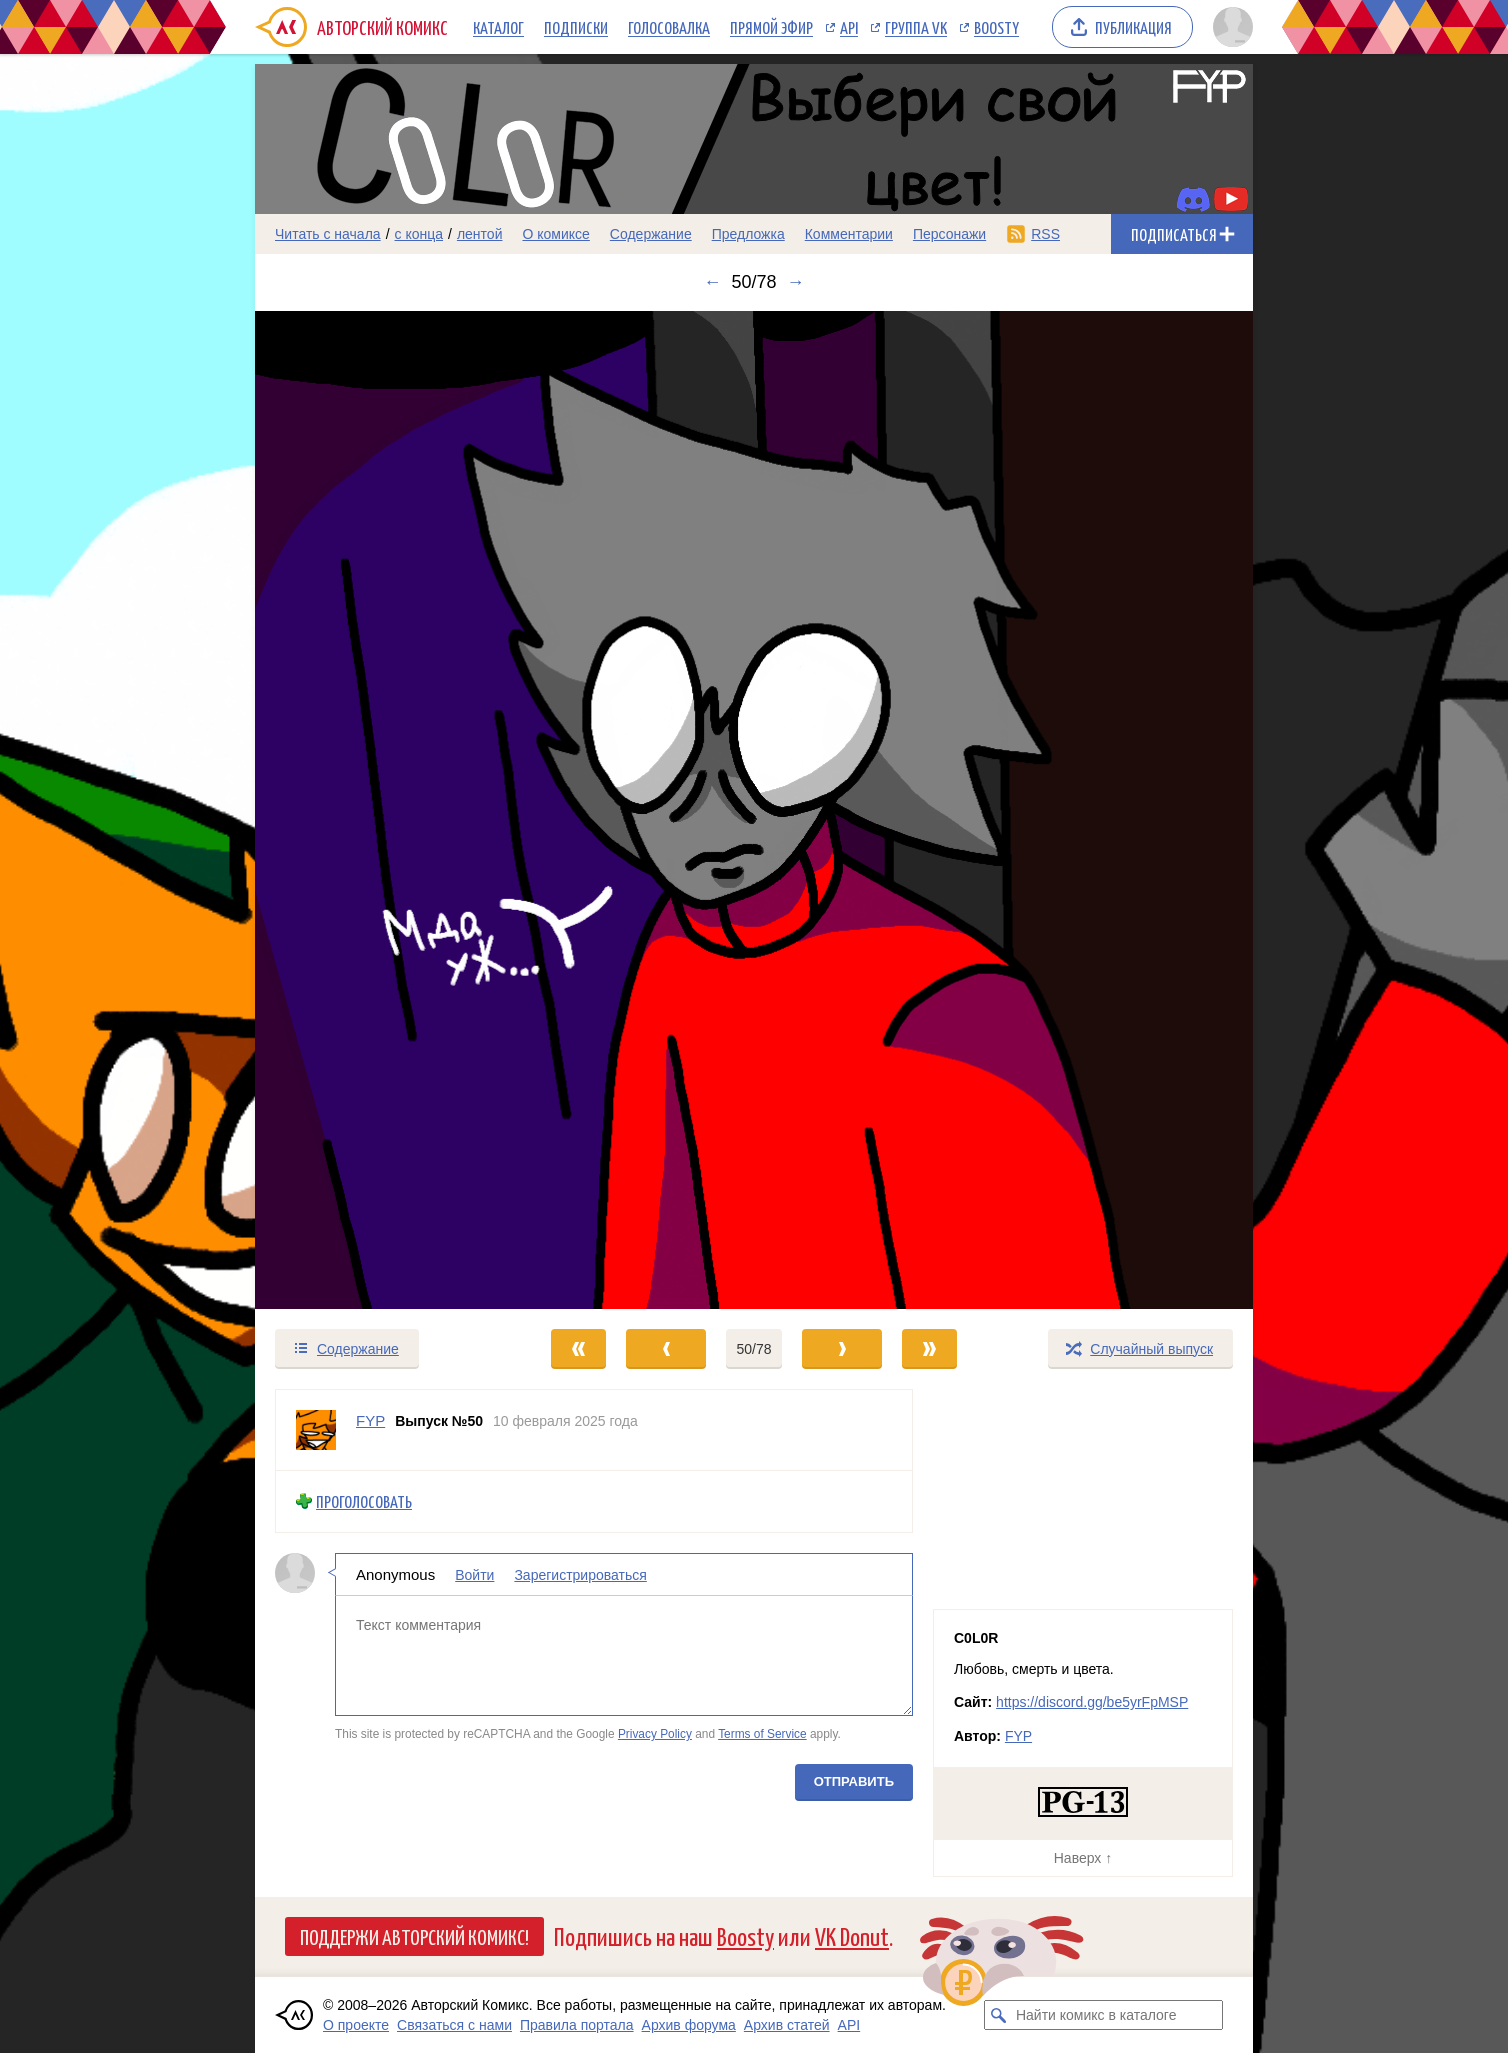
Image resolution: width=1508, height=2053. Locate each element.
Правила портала (577, 2025)
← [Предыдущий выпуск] (712, 282)
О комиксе (555, 234)
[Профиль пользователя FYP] (316, 1430)
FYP (1018, 1736)
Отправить (854, 1780)
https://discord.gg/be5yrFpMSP (1092, 1702)
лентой (480, 234)
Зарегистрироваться (580, 1574)
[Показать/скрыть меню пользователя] (1229, 27)
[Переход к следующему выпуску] (754, 810)
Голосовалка (669, 27)
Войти (474, 1574)
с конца (419, 234)
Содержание (651, 234)
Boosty (996, 27)
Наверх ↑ (1083, 1858)
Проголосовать (364, 1501)
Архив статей (787, 2025)
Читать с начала (328, 234)
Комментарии (849, 234)
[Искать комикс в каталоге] (999, 2015)
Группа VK (916, 27)
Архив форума (689, 2025)
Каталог (498, 27)
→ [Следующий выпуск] (796, 282)
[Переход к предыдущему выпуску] (380, 810)
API (849, 27)
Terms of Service (762, 1734)
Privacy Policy (655, 1734)
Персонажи (949, 234)
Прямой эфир (771, 27)
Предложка (748, 234)
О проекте (356, 2025)
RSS (1045, 234)
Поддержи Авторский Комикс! (414, 1936)
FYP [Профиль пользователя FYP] (370, 1420)
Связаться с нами (454, 2025)
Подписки (576, 27)
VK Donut (852, 1935)
